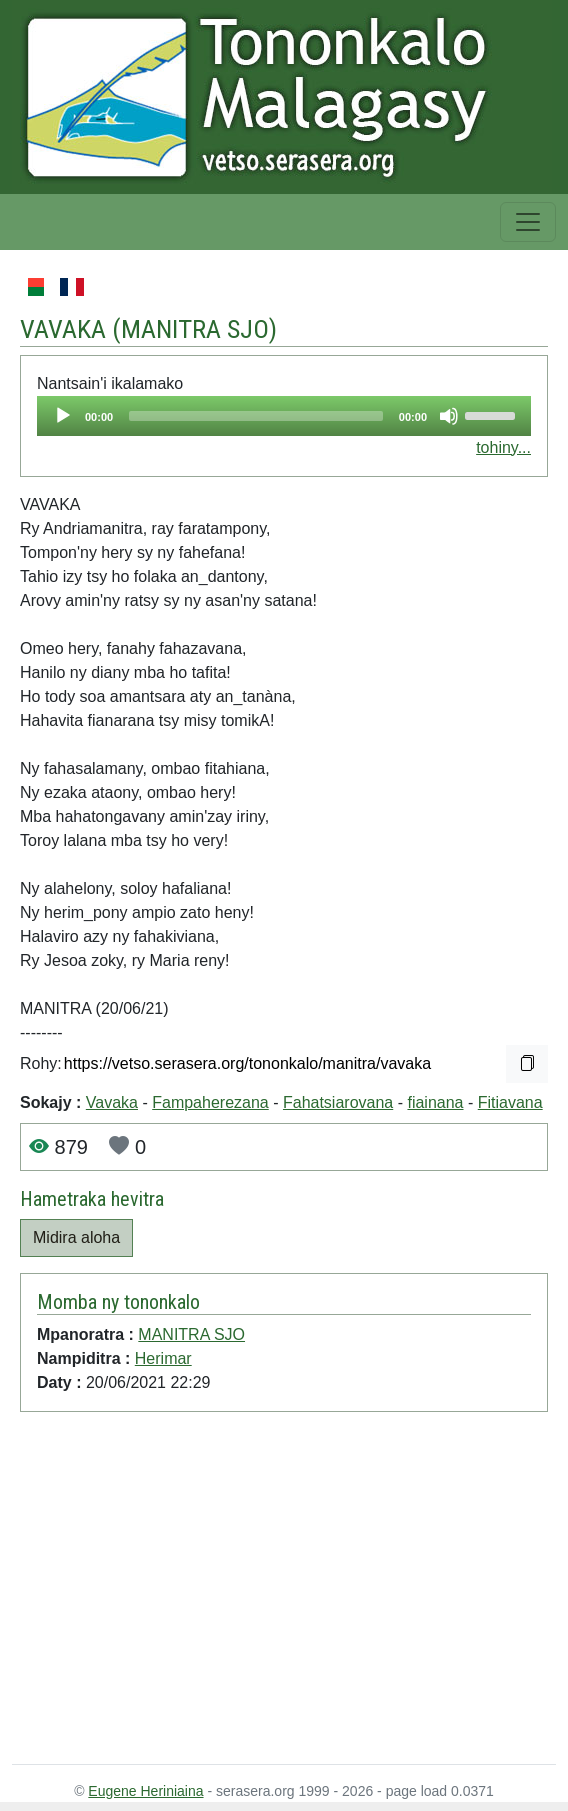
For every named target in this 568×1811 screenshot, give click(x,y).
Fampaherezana (210, 1102)
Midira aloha (76, 1237)
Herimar (163, 1358)
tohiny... (503, 447)
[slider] (256, 416)
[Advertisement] (262, 1592)
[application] (284, 416)
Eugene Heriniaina (145, 1791)
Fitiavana (510, 1102)
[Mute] (449, 416)
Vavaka (112, 1102)
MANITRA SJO (195, 329)
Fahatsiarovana (338, 1102)
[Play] (63, 416)
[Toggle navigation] (528, 222)
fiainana (435, 1102)
